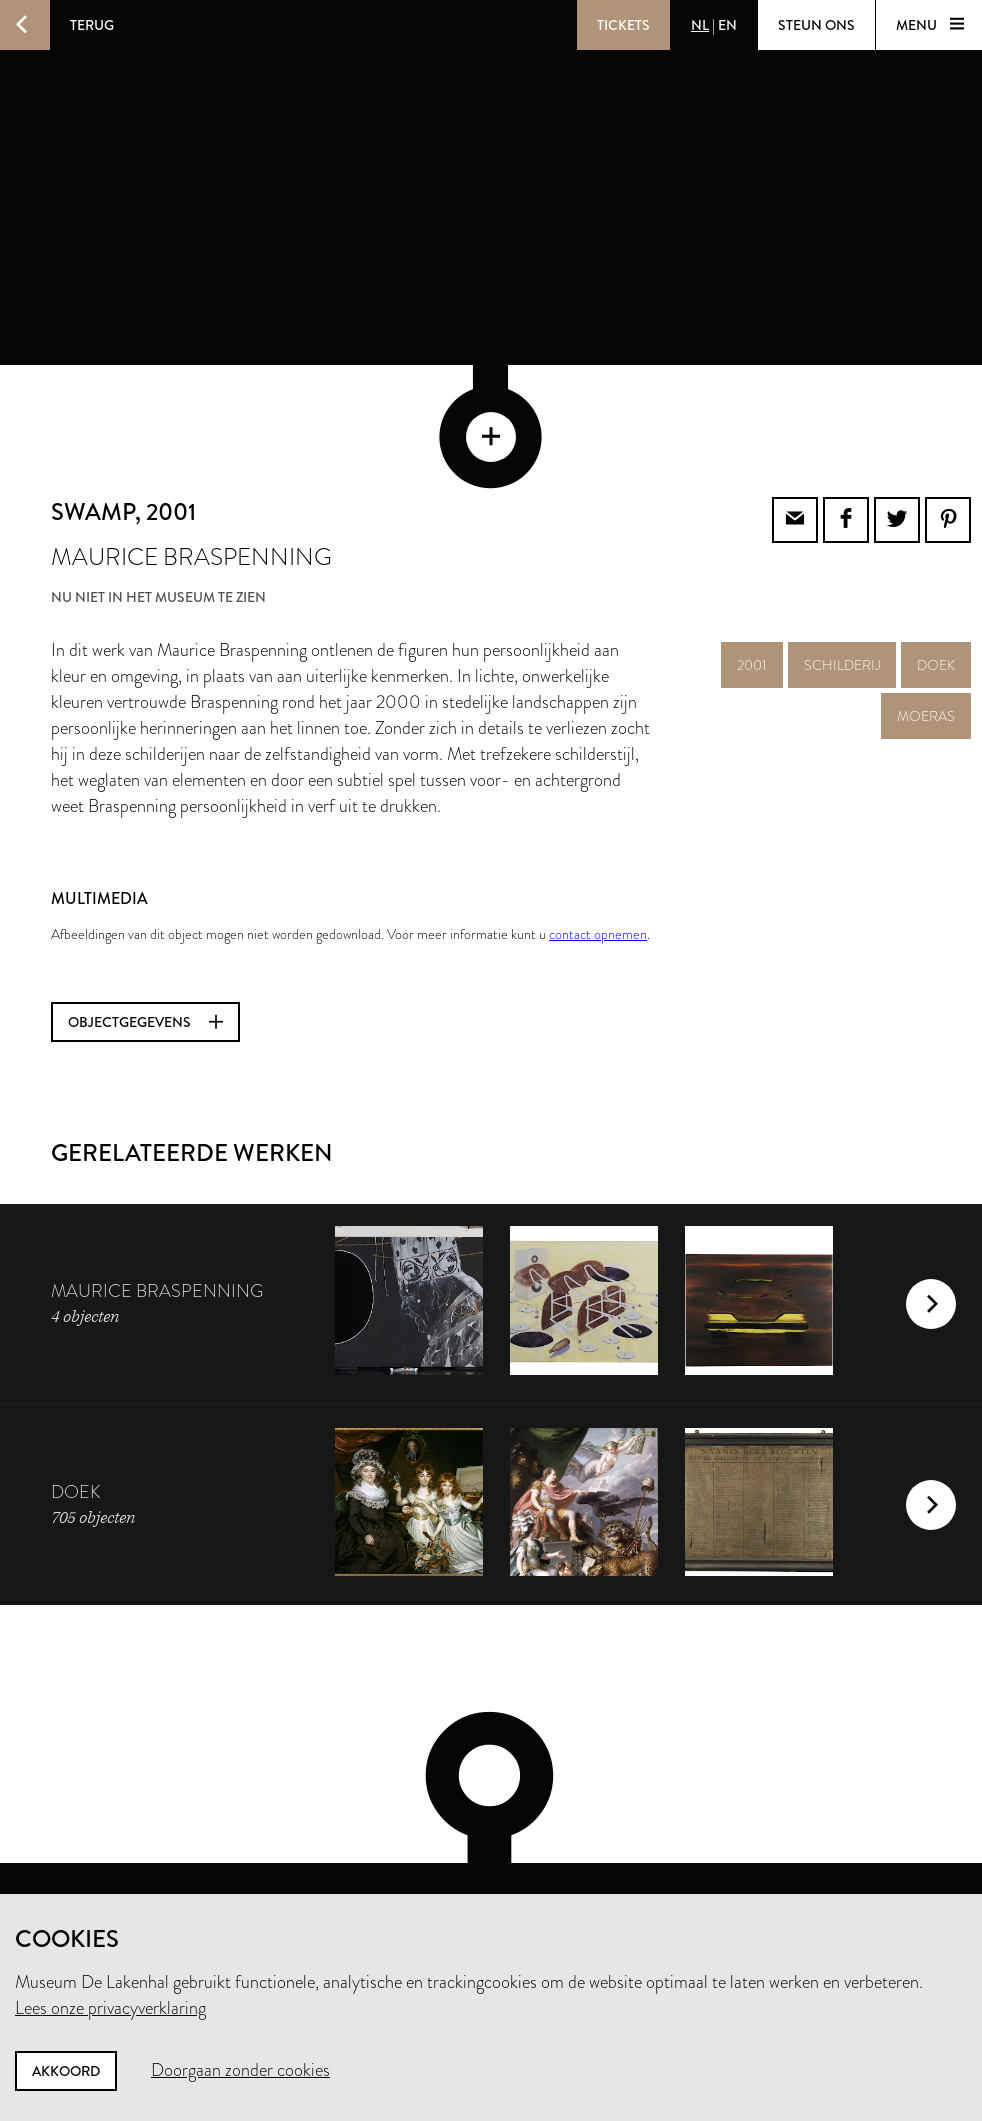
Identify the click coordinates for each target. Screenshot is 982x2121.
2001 (752, 583)
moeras (926, 634)
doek (936, 583)
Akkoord (66, 2071)
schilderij (842, 583)
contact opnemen (598, 852)
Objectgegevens (145, 940)
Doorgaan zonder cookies (240, 2070)
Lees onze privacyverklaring (110, 2008)
